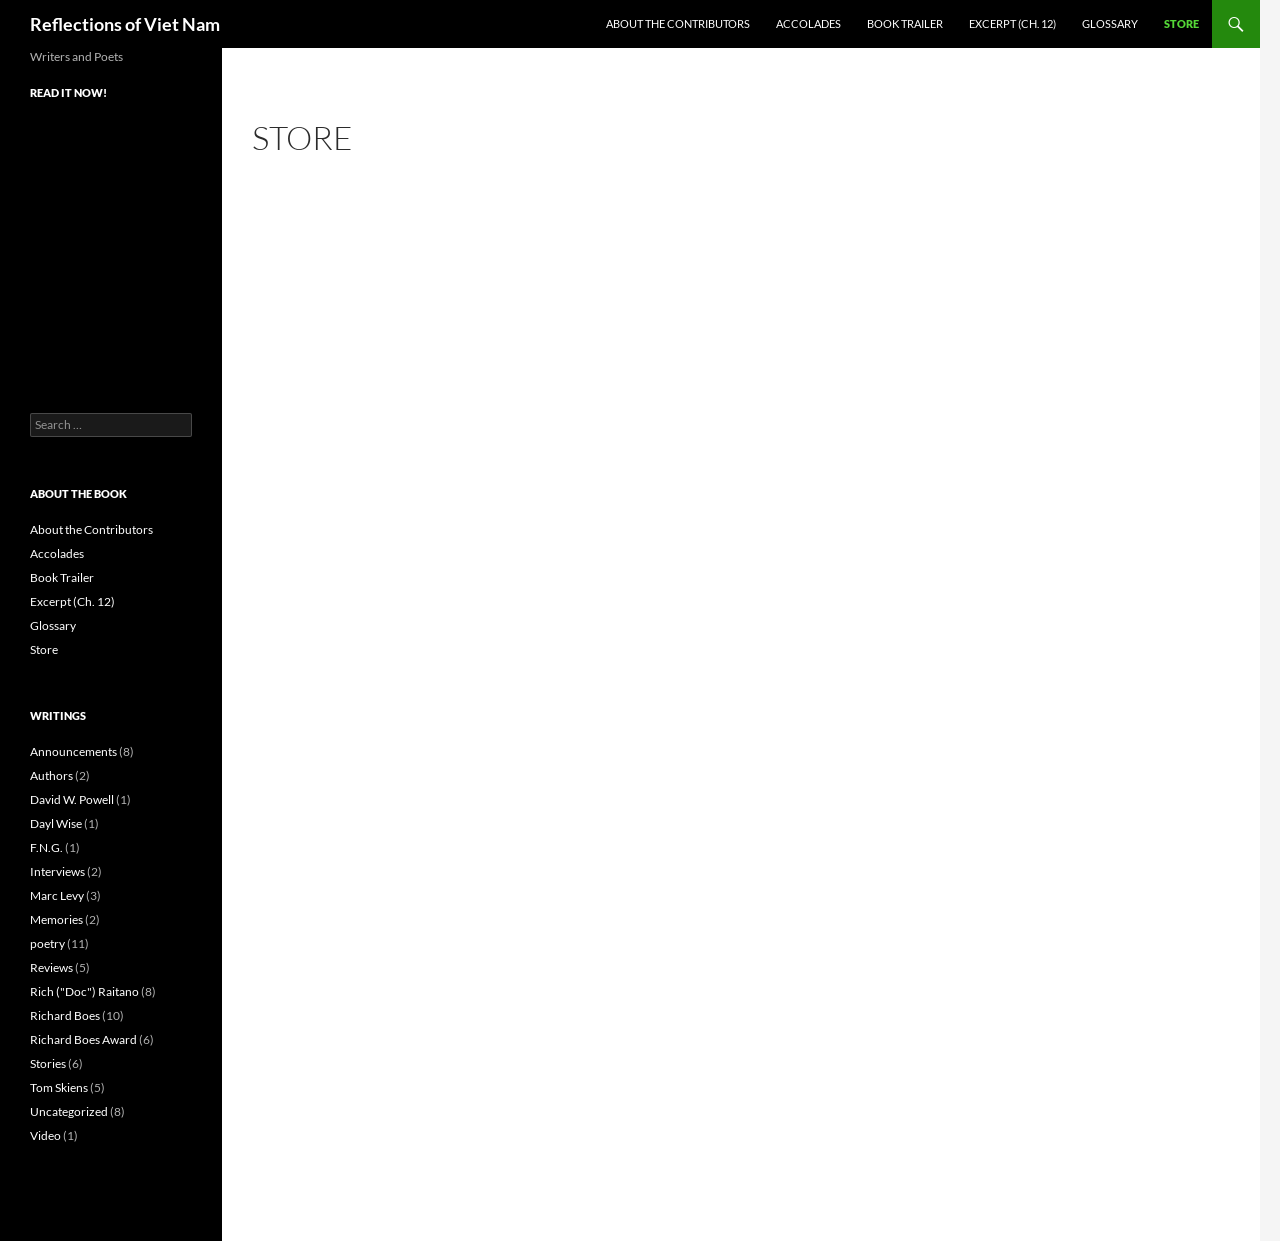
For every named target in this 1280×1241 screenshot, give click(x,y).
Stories (48, 1063)
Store (1181, 23)
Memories (56, 919)
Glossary (1110, 23)
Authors (51, 775)
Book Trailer (905, 23)
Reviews (51, 967)
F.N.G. (46, 847)
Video (45, 1135)
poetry (47, 943)
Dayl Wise (56, 823)
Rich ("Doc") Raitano (84, 991)
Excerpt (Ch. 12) (1012, 23)
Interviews (57, 871)
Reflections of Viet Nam (125, 24)
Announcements (73, 751)
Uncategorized (69, 1111)
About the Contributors (678, 23)
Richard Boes (65, 1015)
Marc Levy (57, 895)
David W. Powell (72, 799)
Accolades (808, 23)
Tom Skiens (59, 1087)
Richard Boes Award (83, 1039)
